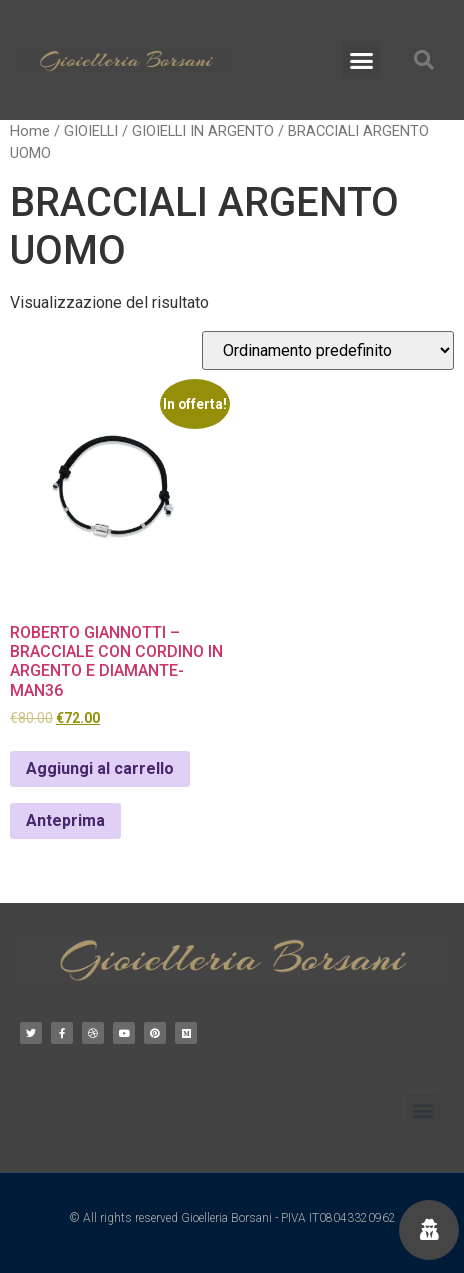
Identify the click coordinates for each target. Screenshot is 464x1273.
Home (30, 131)
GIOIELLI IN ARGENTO (203, 131)
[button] (362, 60)
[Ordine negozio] (328, 350)
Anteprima (65, 820)
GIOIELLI (91, 131)
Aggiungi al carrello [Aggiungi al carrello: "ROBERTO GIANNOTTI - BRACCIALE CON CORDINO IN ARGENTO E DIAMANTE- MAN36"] (100, 768)
